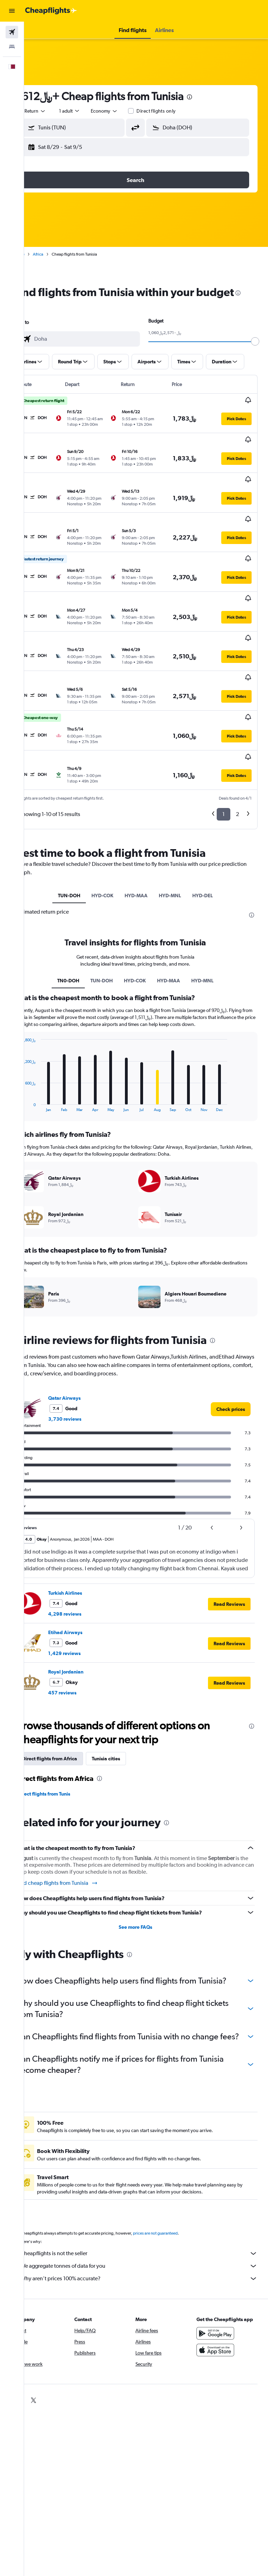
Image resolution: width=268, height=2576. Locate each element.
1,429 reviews (85, 1610)
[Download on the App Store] (220, 2336)
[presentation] (211, 97)
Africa (59, 254)
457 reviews (83, 1650)
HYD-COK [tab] (113, 838)
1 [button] (223, 757)
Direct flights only (177, 111)
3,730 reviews (86, 1376)
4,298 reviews (86, 1571)
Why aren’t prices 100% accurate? (150, 2258)
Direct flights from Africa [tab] (70, 1715)
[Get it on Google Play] (220, 2319)
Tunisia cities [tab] (127, 1715)
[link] (231, 1366)
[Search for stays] (12, 47)
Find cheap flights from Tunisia (78, 1840)
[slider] (259, 355)
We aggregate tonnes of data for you (150, 2245)
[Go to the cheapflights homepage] (51, 10)
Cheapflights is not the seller (150, 2233)
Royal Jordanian (87, 1629)
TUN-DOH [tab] (80, 838)
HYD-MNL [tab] (181, 838)
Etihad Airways (86, 1589)
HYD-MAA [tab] (146, 838)
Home (40, 254)
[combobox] (125, 110)
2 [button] (237, 757)
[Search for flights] (12, 32)
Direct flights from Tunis (65, 1751)
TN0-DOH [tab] (79, 931)
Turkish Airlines (86, 1550)
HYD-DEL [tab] (213, 838)
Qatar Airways (85, 1355)
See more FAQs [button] (146, 1884)
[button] (12, 10)
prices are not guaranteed (176, 2212)
